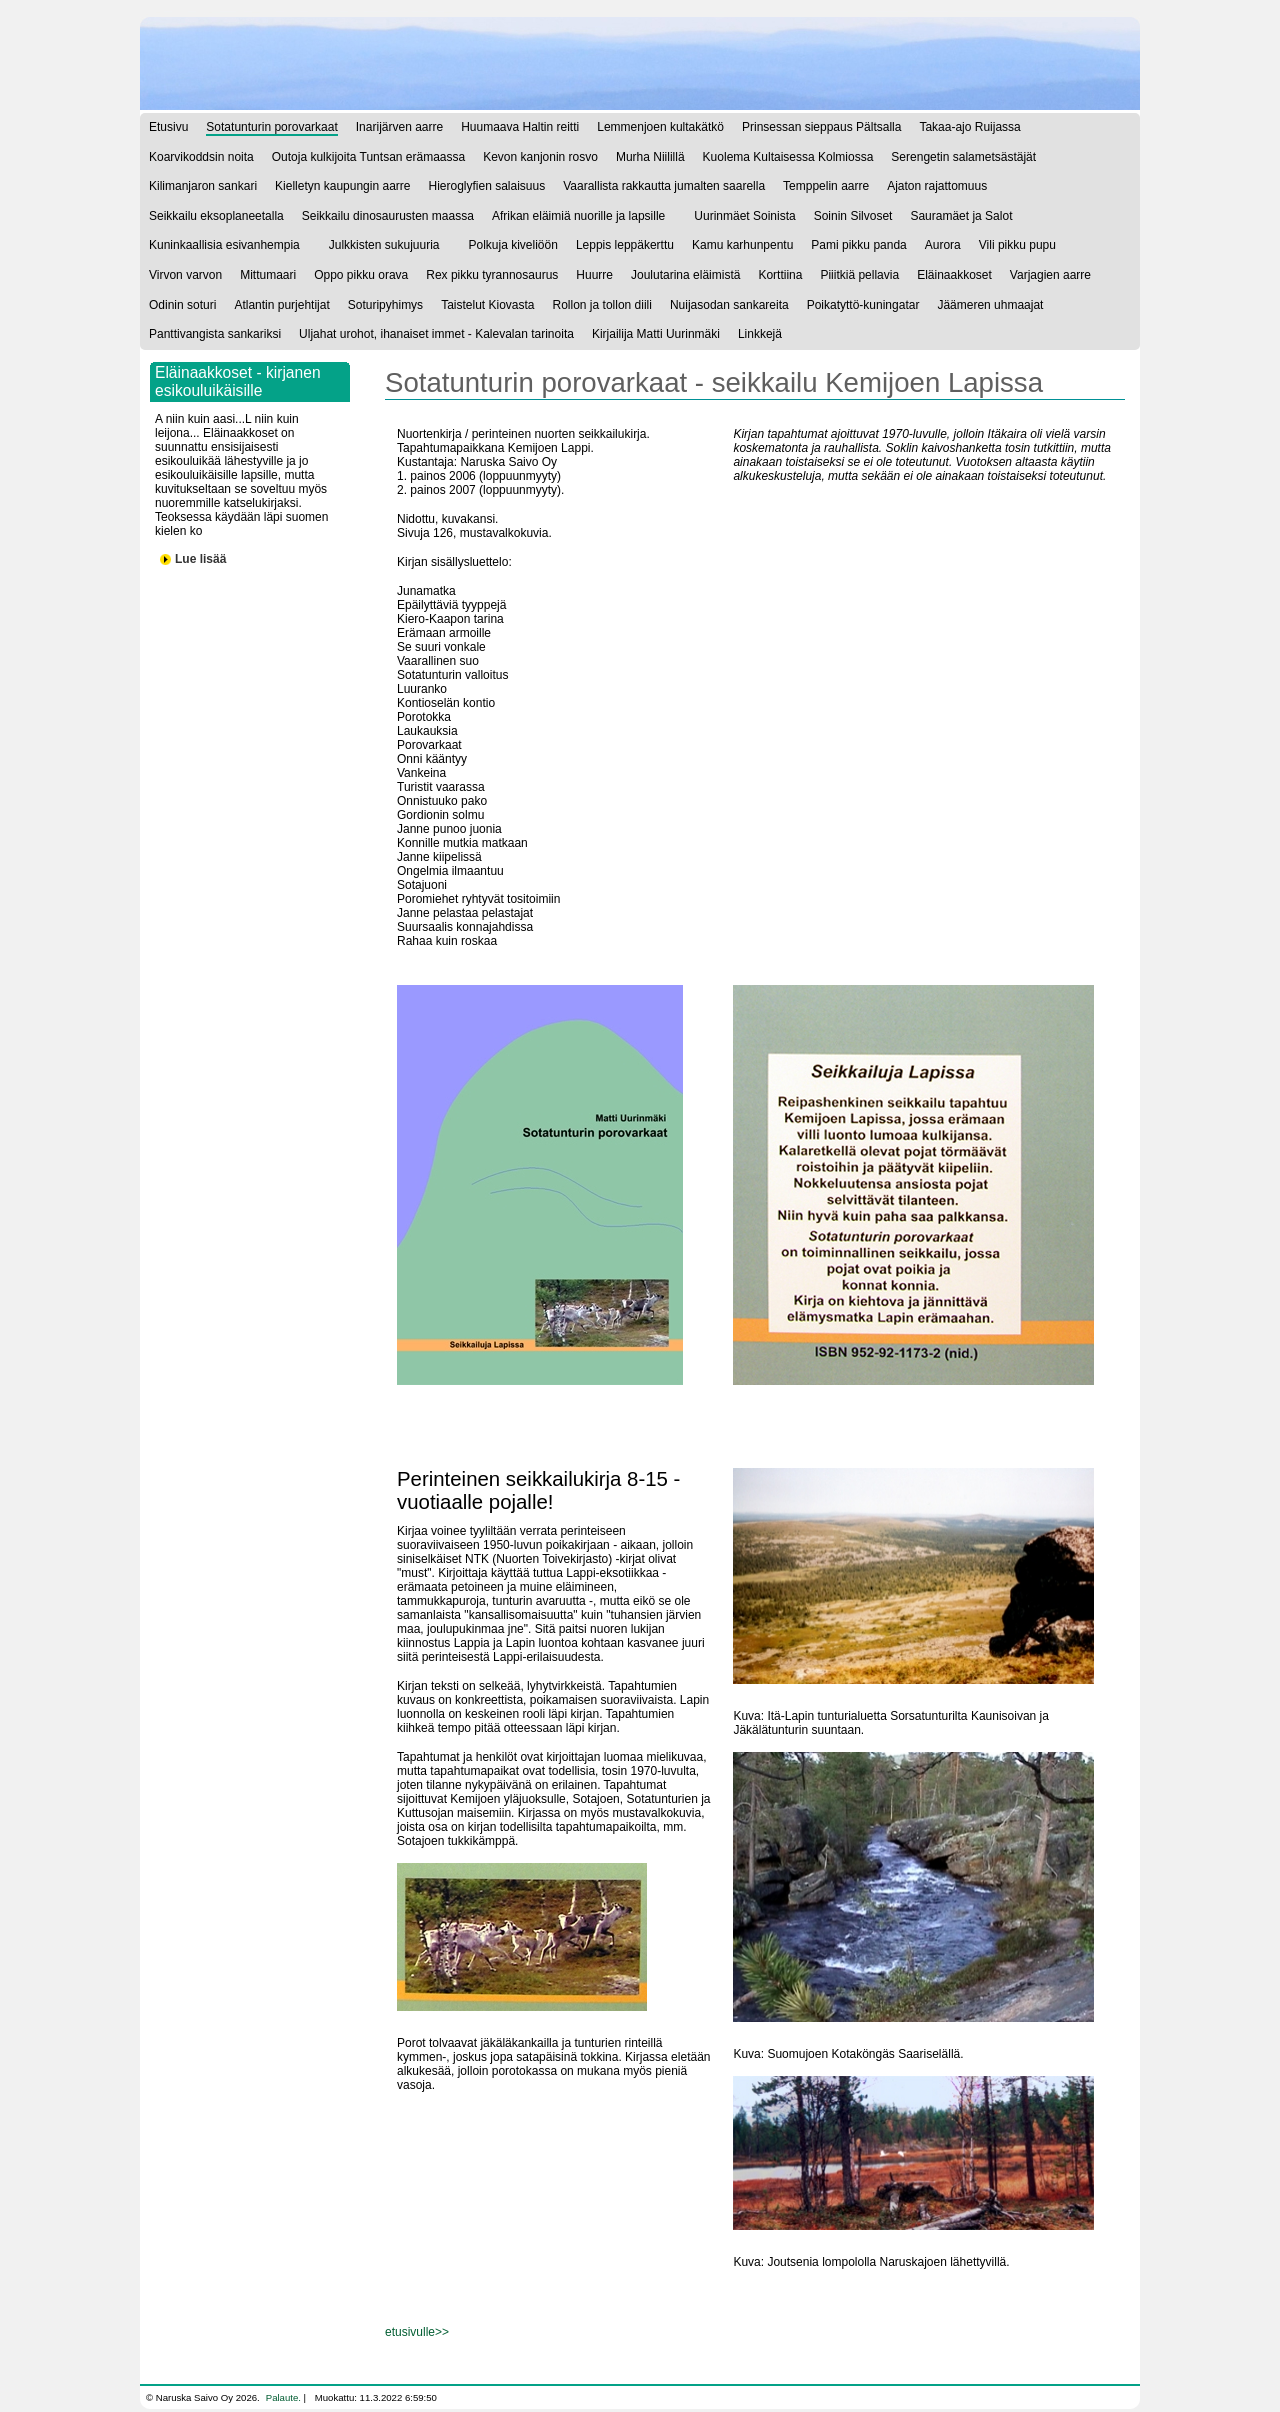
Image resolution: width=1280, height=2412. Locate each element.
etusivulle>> (417, 2332)
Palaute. (283, 2397)
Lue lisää (200, 559)
